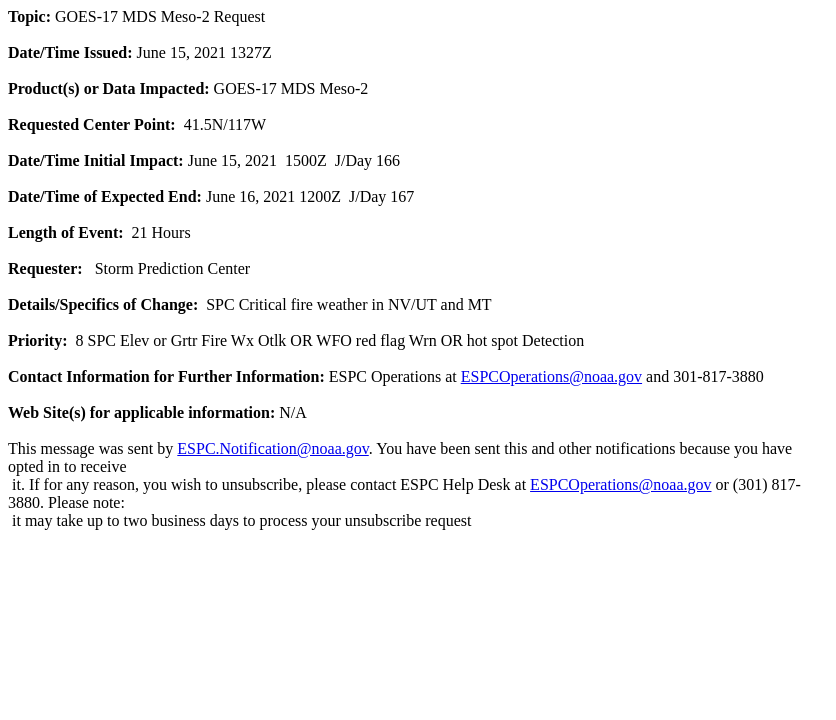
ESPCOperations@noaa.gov (551, 376)
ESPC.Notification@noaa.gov (272, 448)
